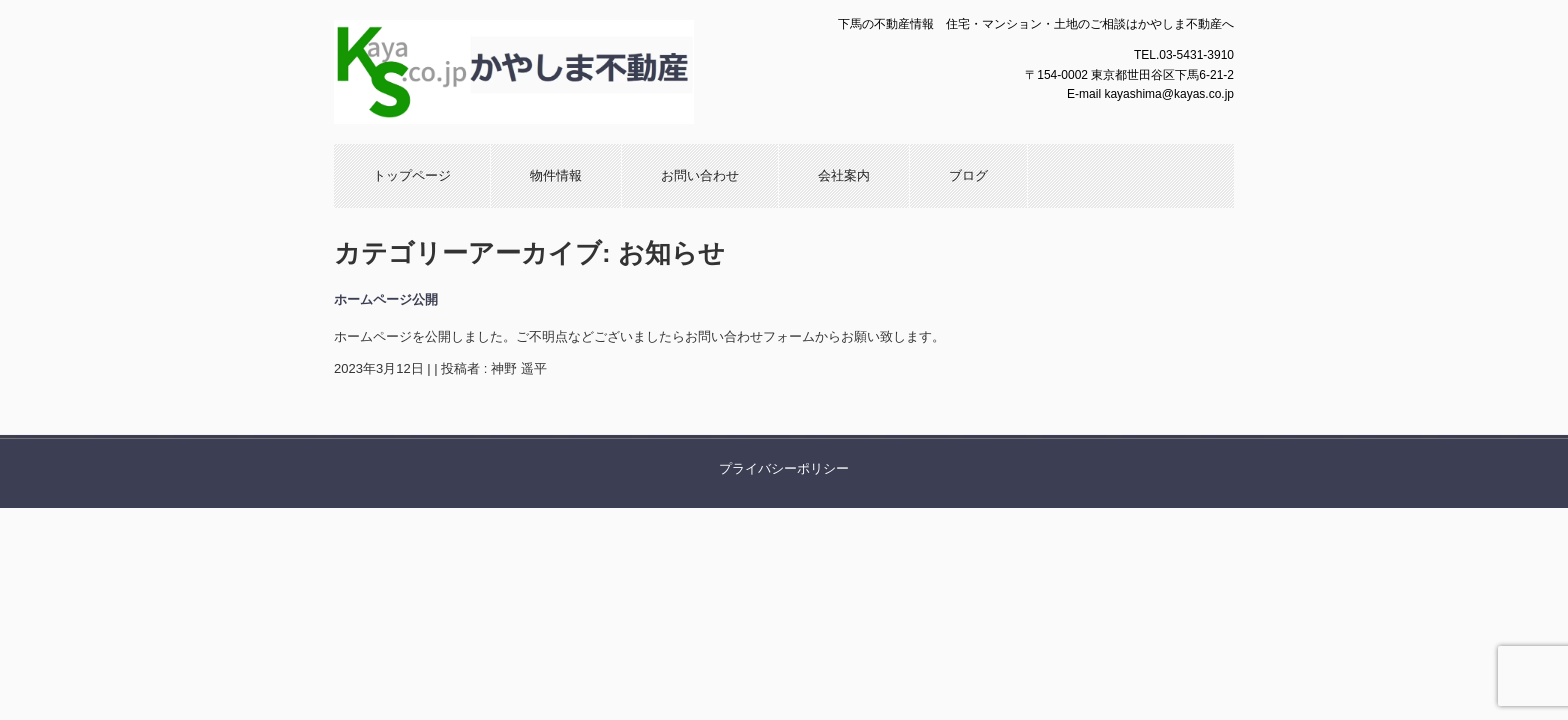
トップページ (412, 175)
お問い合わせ (700, 175)
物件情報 (556, 175)
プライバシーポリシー (784, 468)
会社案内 (844, 175)
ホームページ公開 (386, 299)
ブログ (968, 175)
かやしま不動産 (549, 72)
